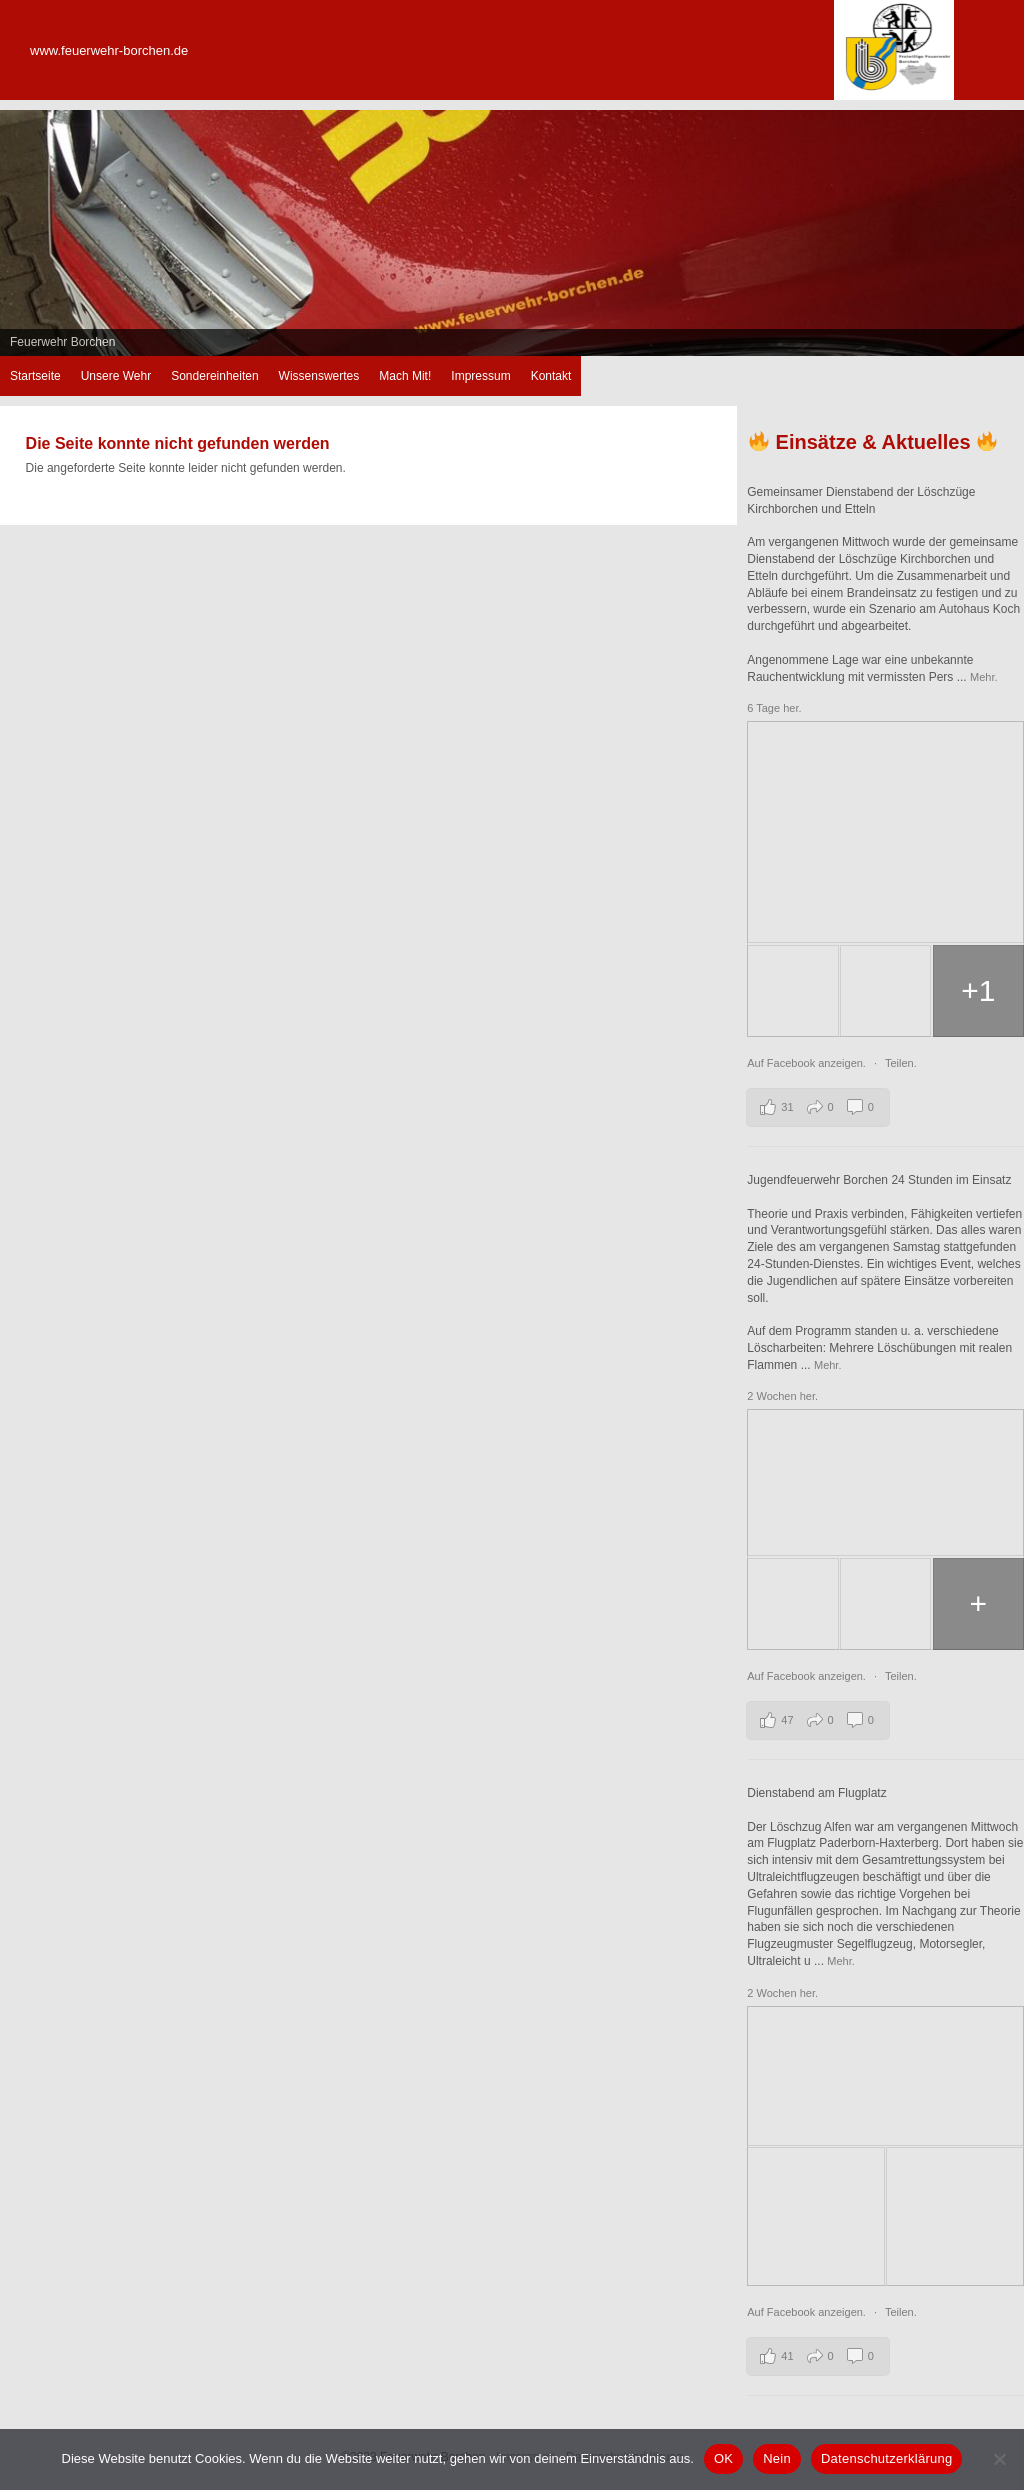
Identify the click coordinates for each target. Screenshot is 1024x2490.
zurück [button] (25, 228)
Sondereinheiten (214, 376)
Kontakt (551, 376)
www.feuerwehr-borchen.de (109, 50)
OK (723, 2458)
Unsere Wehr (116, 376)
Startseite (35, 376)
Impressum (480, 376)
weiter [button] (999, 228)
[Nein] (999, 2459)
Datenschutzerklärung (886, 2458)
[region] (512, 233)
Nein (777, 2458)
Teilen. (901, 1063)
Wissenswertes (319, 376)
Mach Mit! (405, 376)
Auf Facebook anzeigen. (808, 1063)
